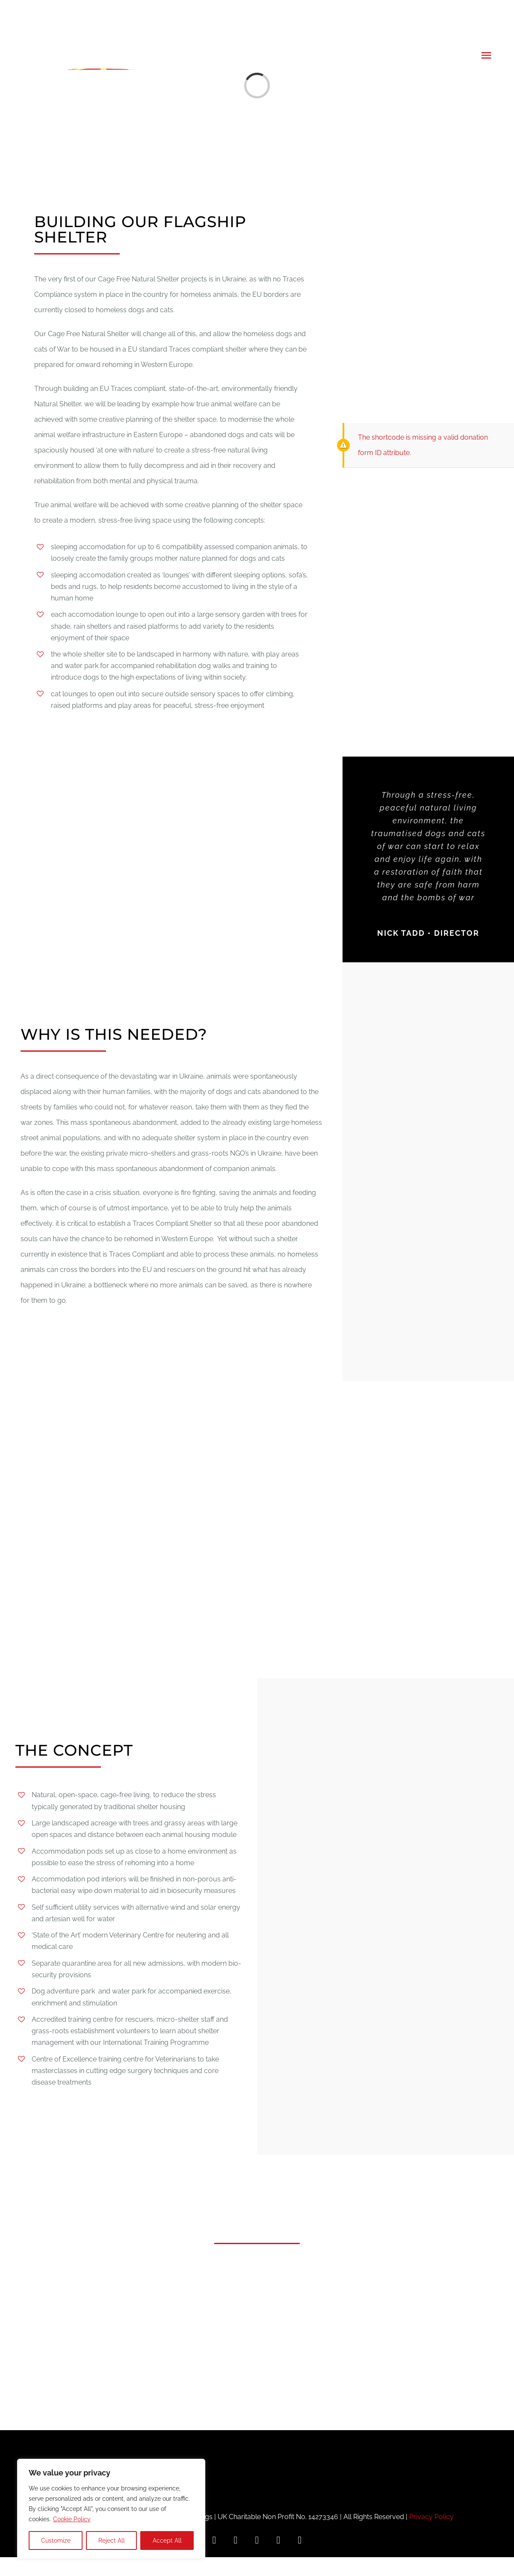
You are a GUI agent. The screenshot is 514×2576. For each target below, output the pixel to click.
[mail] (299, 2540)
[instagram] (235, 2540)
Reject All (111, 2540)
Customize (56, 2540)
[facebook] (214, 2540)
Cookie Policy (72, 2519)
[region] (111, 2509)
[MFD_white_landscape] (257, 2433)
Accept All (167, 2540)
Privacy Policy (431, 2517)
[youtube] (278, 2540)
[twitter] (257, 2540)
